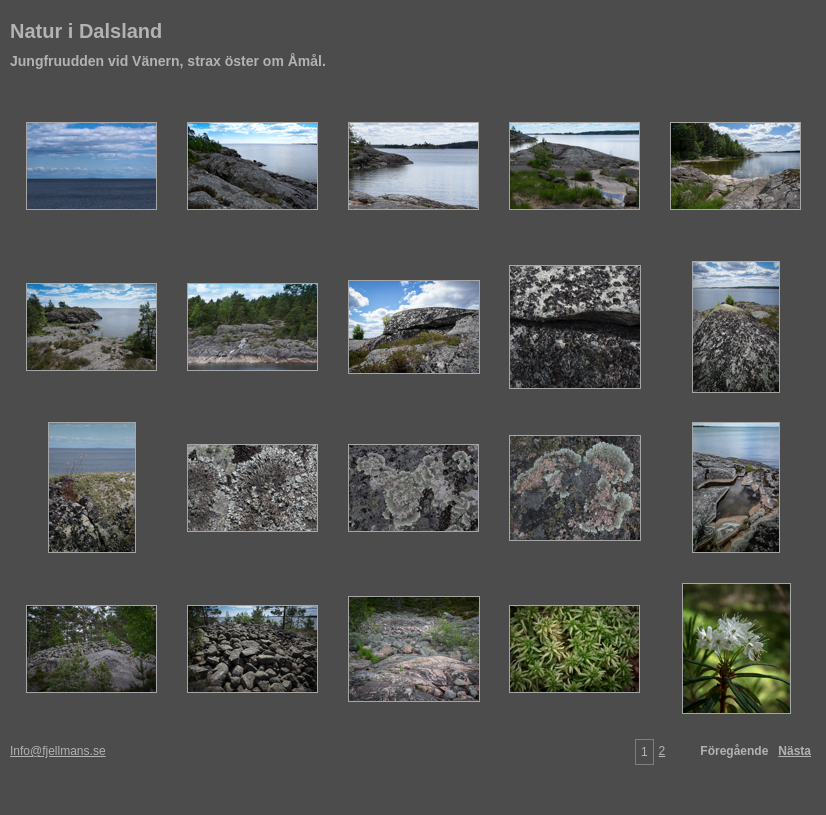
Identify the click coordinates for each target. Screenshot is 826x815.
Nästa (794, 751)
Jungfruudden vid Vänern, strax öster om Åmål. (168, 61)
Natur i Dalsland (86, 31)
